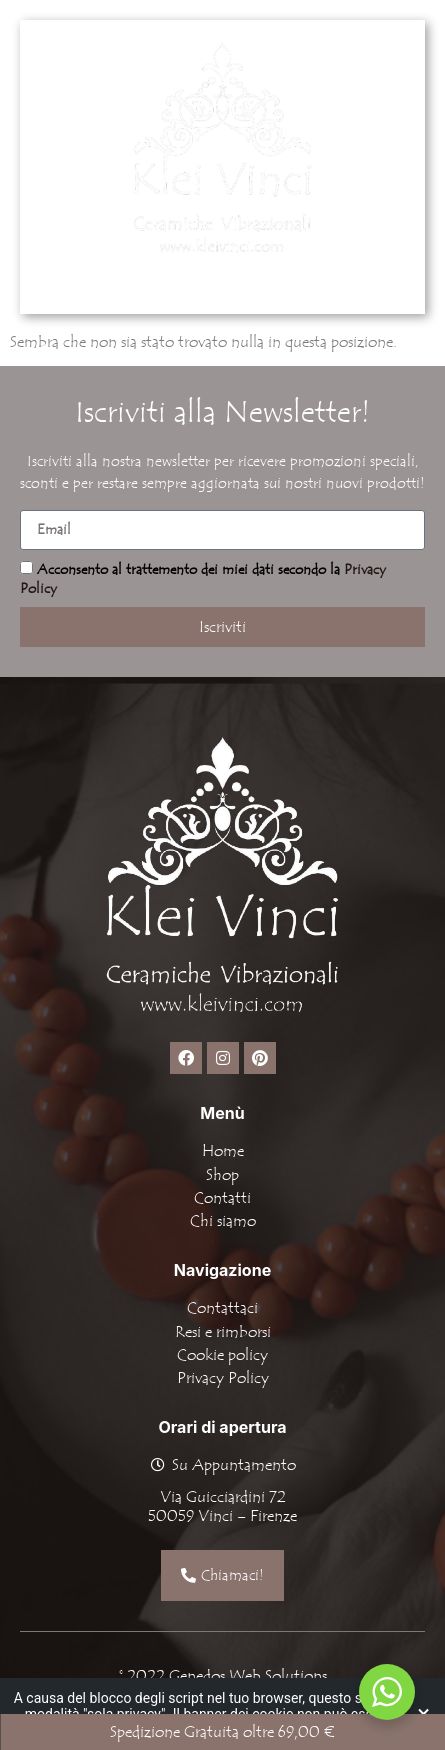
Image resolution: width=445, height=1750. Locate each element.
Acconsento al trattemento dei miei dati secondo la (203, 579)
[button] (300, 279)
